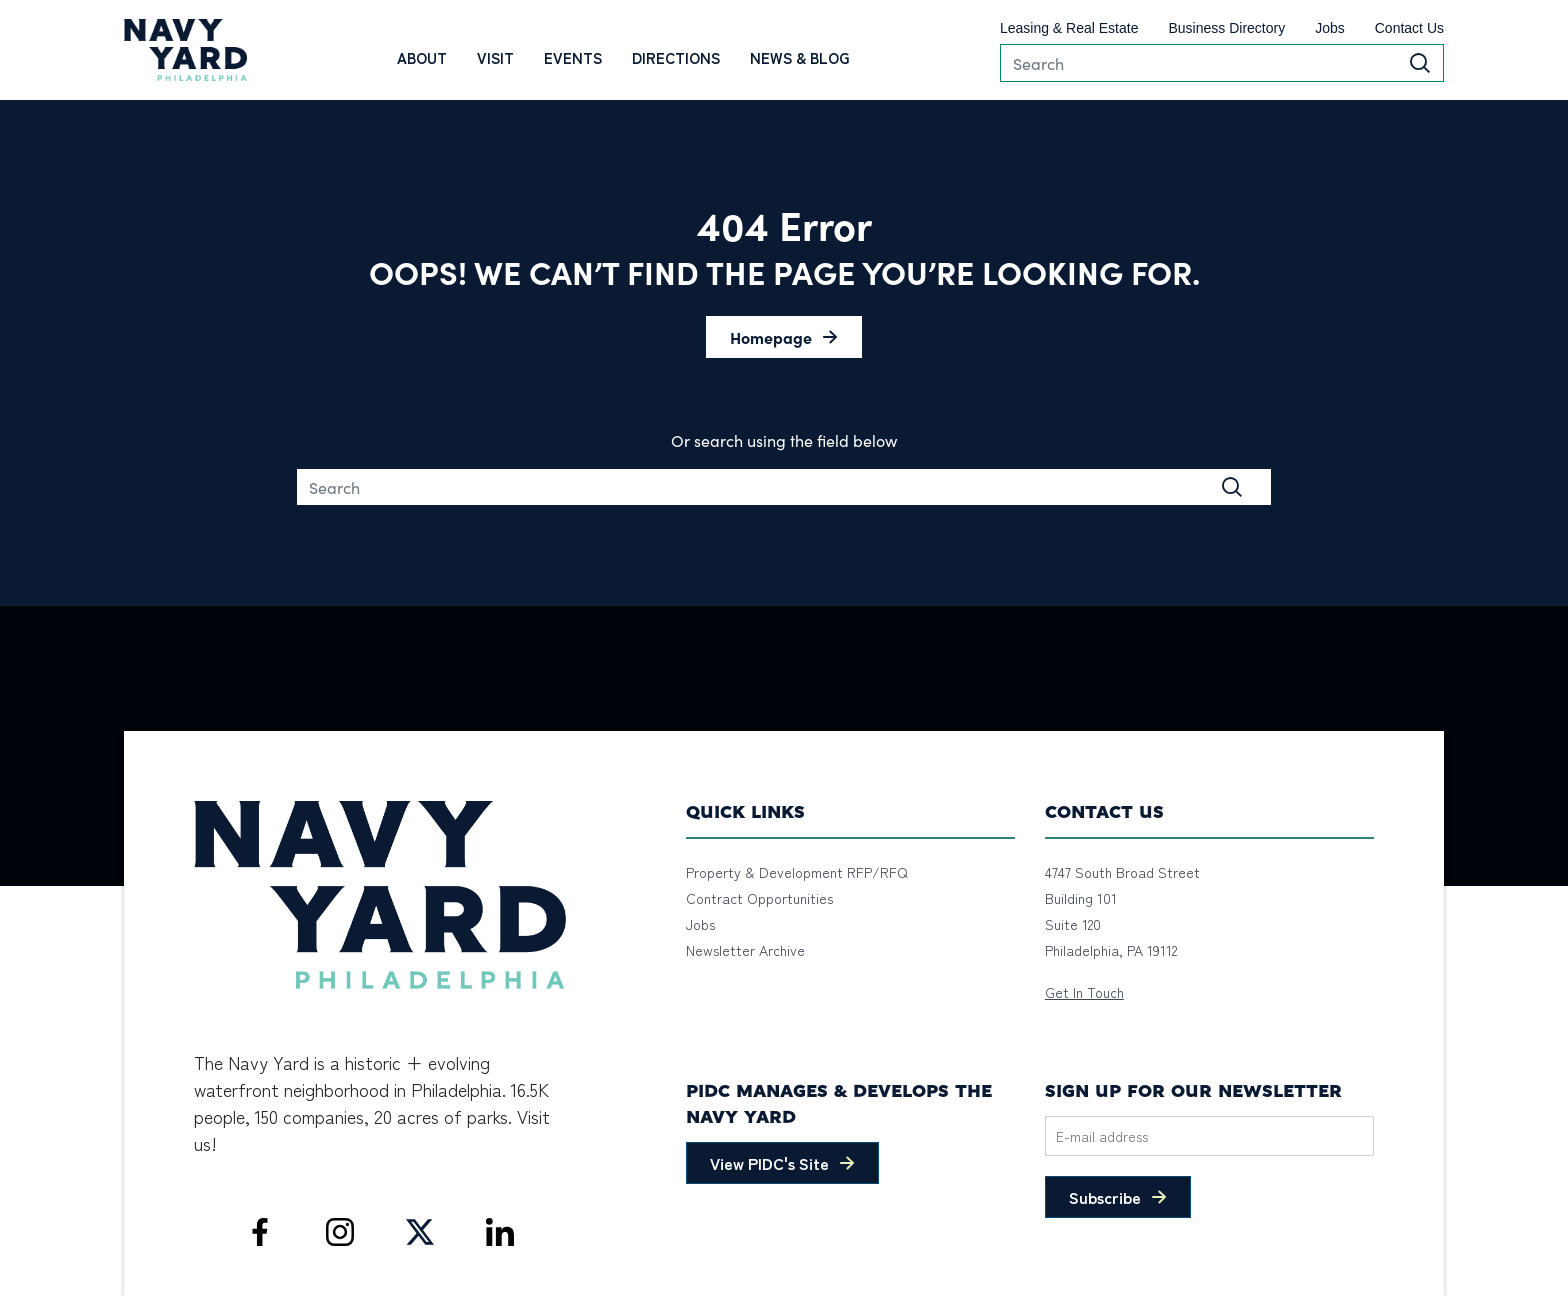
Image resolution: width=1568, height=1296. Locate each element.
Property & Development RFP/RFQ (797, 872)
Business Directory (1226, 28)
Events (573, 57)
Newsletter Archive (745, 950)
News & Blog (800, 57)
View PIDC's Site (769, 1163)
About (422, 57)
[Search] (1222, 63)
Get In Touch (1084, 992)
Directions (676, 57)
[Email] (1209, 1136)
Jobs (1330, 28)
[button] (784, 337)
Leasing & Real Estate (1069, 28)
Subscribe (1105, 1197)
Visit (495, 57)
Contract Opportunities (759, 898)
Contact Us (1409, 28)
